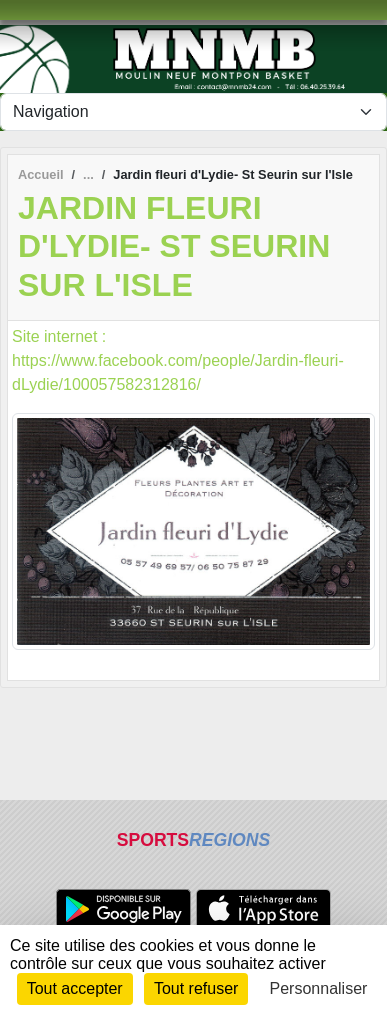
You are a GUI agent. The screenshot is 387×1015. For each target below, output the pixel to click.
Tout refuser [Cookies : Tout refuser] (196, 988)
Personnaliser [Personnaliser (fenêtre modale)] (319, 988)
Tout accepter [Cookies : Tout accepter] (75, 988)
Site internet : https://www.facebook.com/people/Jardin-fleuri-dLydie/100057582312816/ (178, 360)
